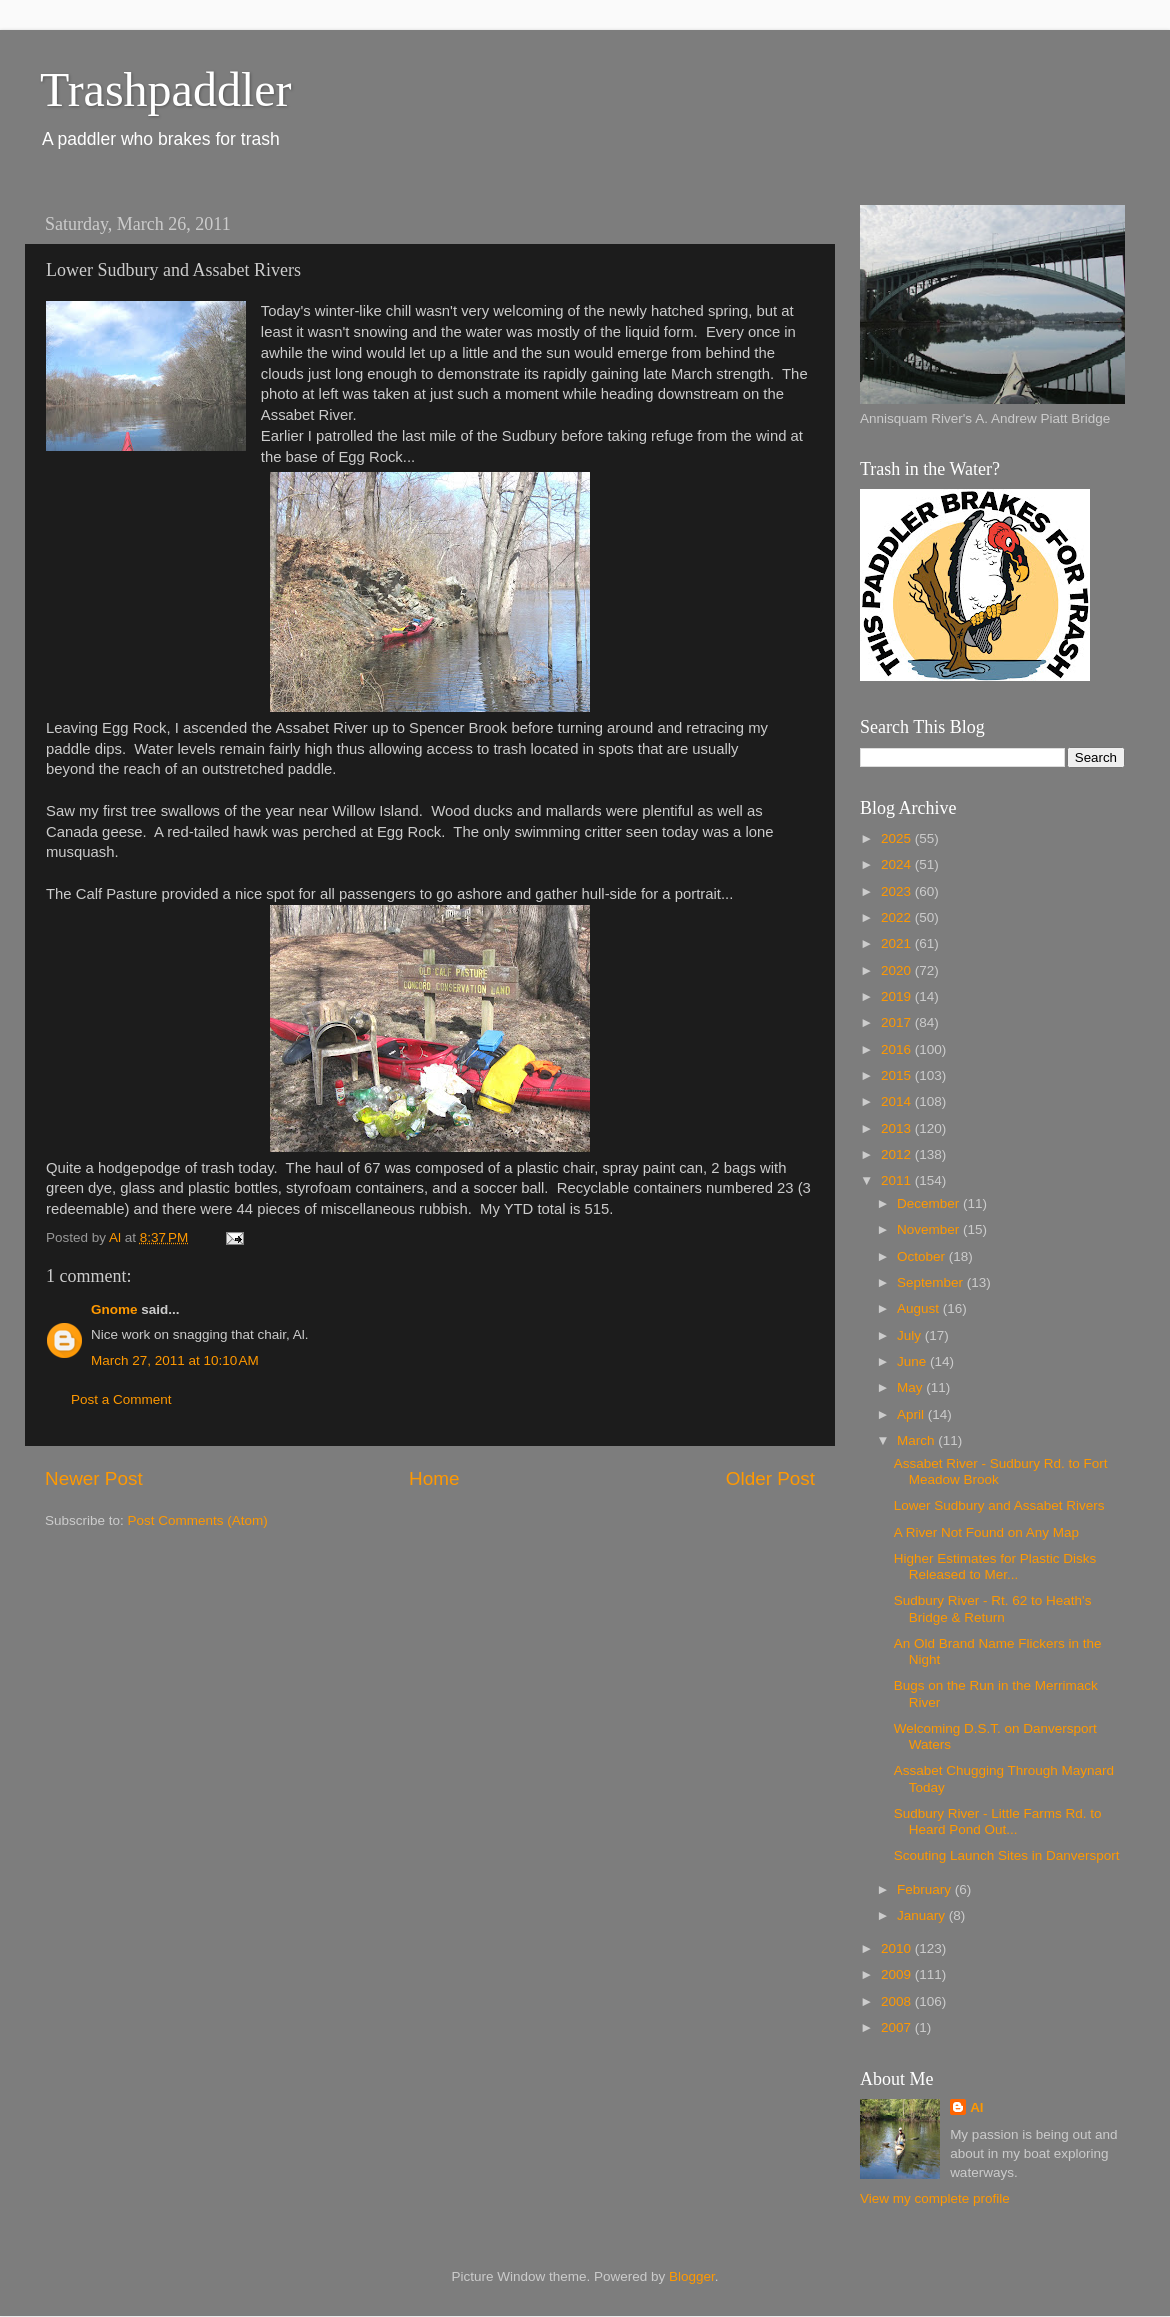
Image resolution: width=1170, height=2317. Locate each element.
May (911, 1387)
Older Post (770, 1478)
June (913, 1361)
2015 (898, 1075)
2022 (898, 917)
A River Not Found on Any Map (986, 1532)
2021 (898, 943)
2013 (898, 1128)
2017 (898, 1022)
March (917, 1440)
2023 (898, 891)
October (923, 1256)
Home (434, 1478)
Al (977, 2107)
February (926, 1889)
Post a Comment (121, 1399)
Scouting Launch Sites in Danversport (1007, 1855)
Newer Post (94, 1478)
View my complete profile (935, 2198)
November (930, 1229)
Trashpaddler (166, 89)
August (920, 1308)
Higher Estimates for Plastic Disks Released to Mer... (995, 1566)
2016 (898, 1049)
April (912, 1414)
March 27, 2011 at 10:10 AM (175, 1360)
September (932, 1282)
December (930, 1203)
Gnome (114, 1309)
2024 (898, 864)
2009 (898, 1974)
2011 (898, 1180)
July (911, 1335)
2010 (898, 1948)
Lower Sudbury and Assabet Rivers (999, 1505)
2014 (898, 1101)
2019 (898, 996)
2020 (898, 970)
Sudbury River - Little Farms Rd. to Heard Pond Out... (998, 1821)
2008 (898, 2001)
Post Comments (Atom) (198, 1520)
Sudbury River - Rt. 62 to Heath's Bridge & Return (993, 1608)
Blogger (692, 2276)
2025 (898, 838)
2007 (898, 2027)
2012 (898, 1154)
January (923, 1915)
